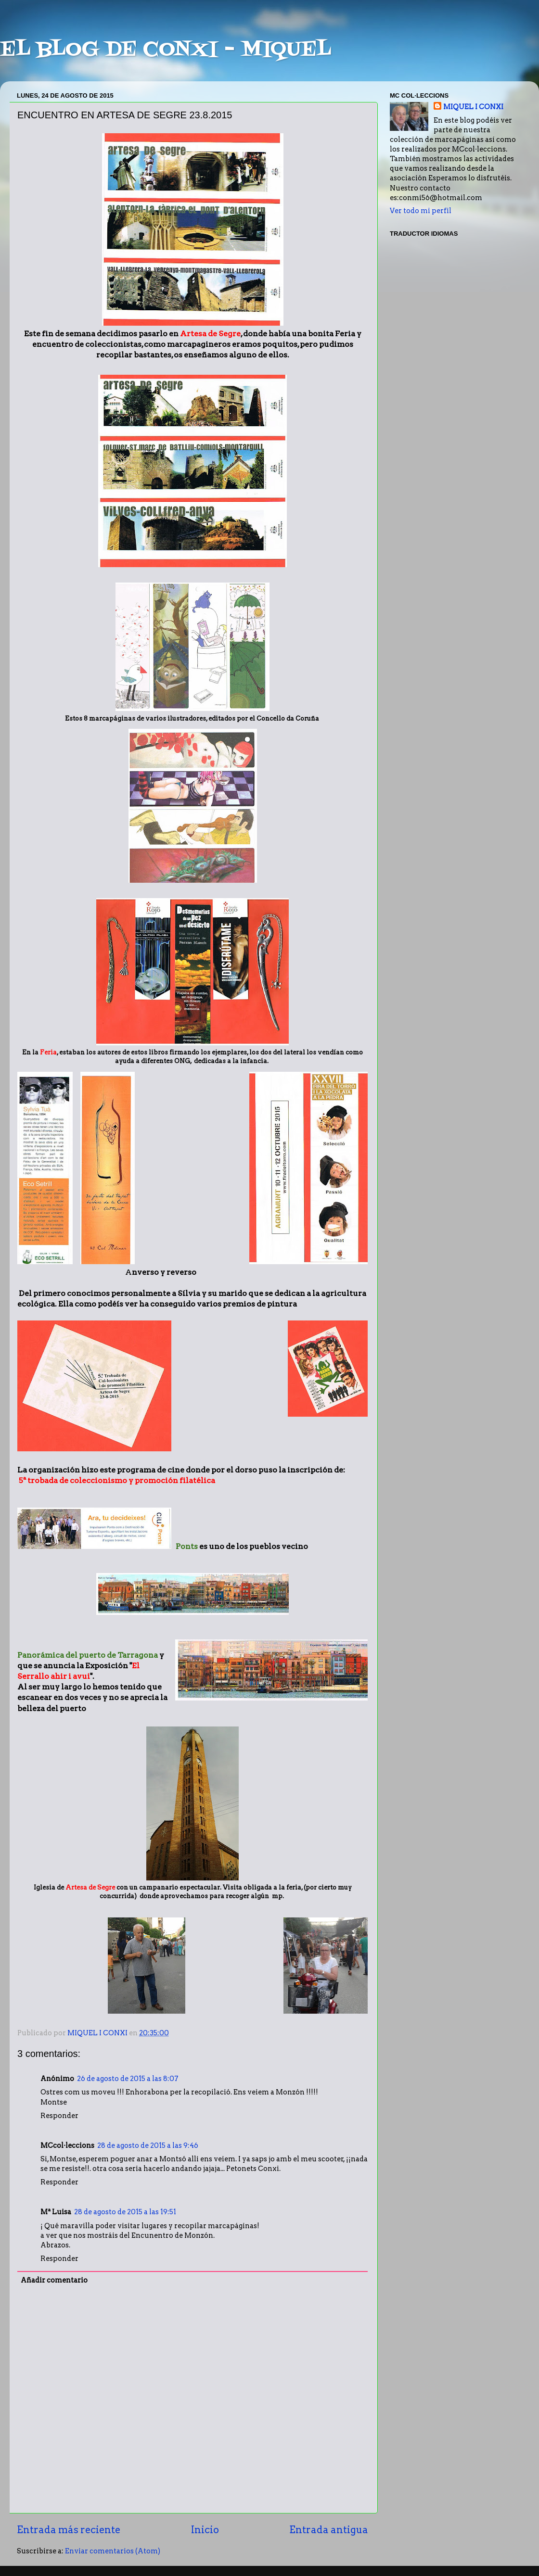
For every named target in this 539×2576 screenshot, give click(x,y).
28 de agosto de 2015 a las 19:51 (125, 2212)
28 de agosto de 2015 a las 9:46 (147, 2145)
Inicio (205, 2530)
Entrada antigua (328, 2530)
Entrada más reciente (68, 2530)
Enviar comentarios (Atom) (112, 2551)
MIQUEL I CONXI (473, 106)
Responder (59, 2115)
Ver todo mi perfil (420, 210)
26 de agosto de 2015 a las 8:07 (128, 2078)
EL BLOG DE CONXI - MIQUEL (165, 50)
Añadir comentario (54, 2280)
